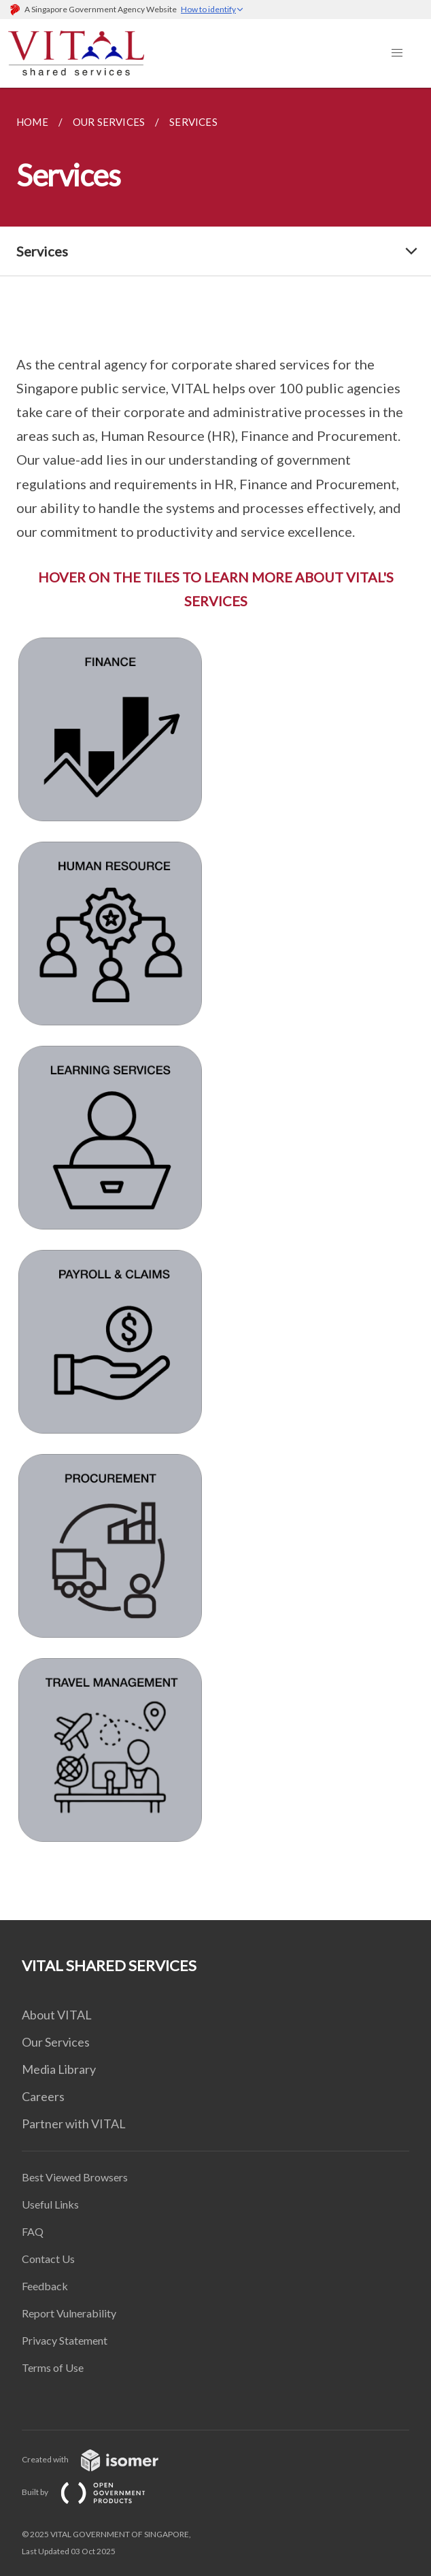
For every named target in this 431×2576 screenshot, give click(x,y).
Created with (101, 2459)
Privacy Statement (64, 2340)
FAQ (33, 2231)
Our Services (56, 2041)
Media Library (59, 2069)
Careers (43, 2096)
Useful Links (50, 2204)
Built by (94, 2492)
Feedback (45, 2285)
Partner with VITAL (74, 2123)
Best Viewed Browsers (75, 2176)
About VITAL (57, 2014)
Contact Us (48, 2258)
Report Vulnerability (69, 2313)
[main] (215, 1004)
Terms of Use (53, 2367)
